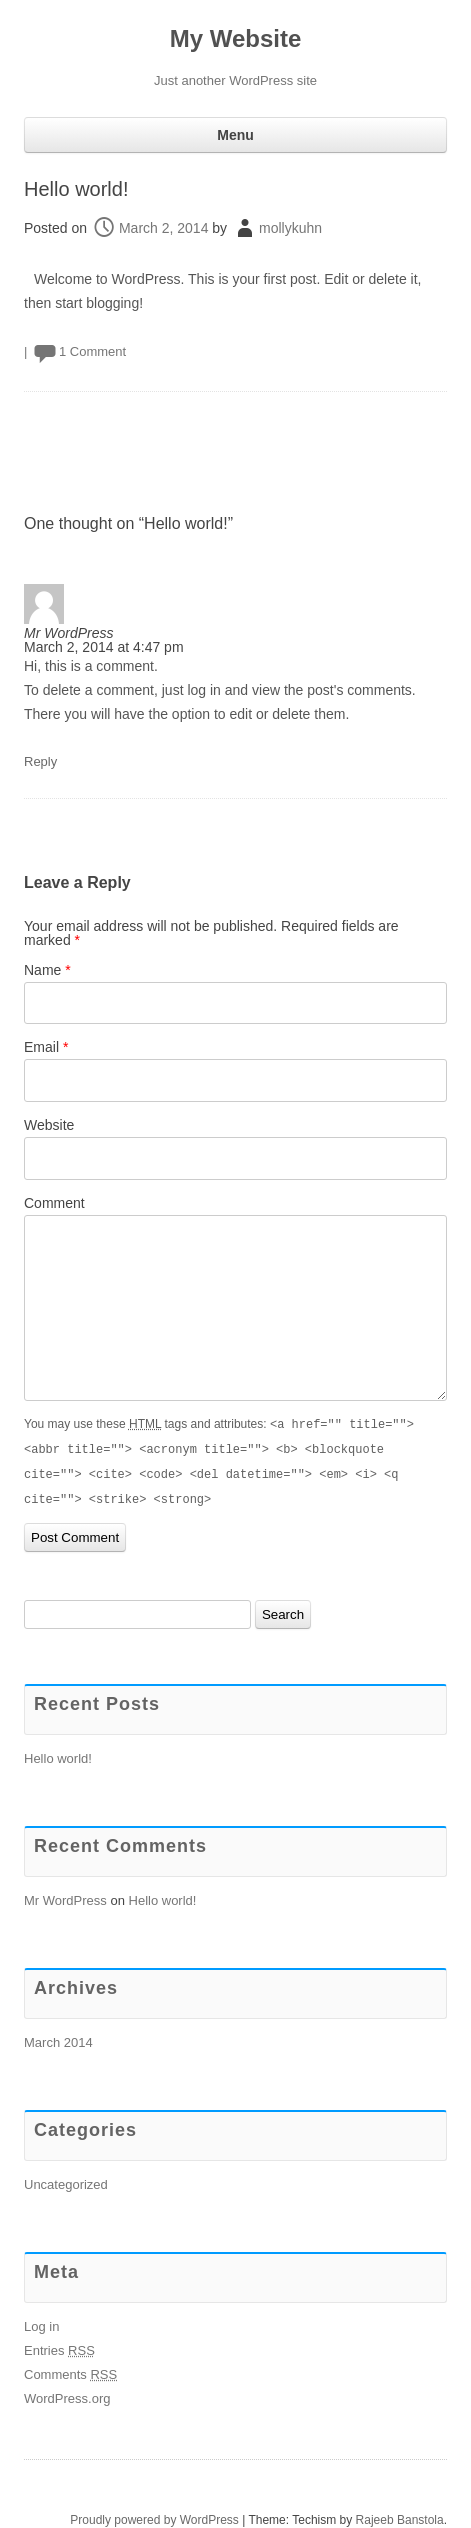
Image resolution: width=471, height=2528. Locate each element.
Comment (54, 1203)
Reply (40, 761)
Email (46, 1047)
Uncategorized (66, 2180)
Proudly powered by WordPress (154, 2516)
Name (47, 970)
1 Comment (92, 351)
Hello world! (76, 189)
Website (49, 1125)
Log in (41, 2322)
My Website (236, 38)
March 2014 (58, 2038)
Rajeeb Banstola (400, 2516)
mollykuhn (290, 228)
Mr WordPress (68, 633)
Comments (70, 2370)
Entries (59, 2346)
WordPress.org (67, 2394)
